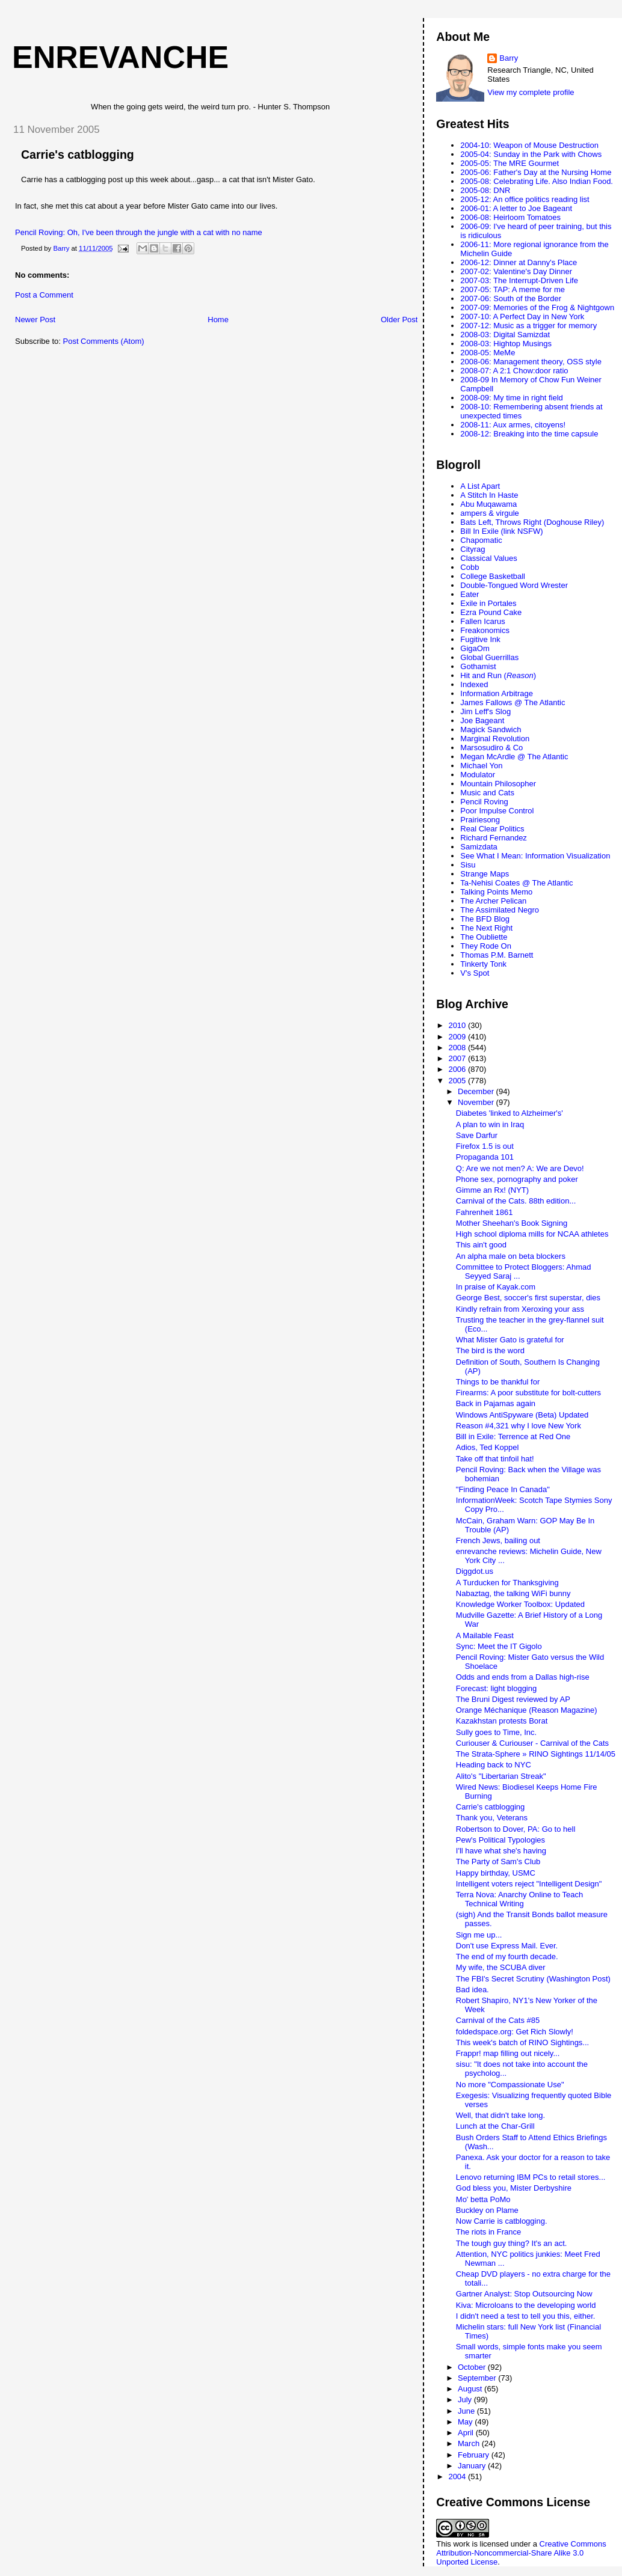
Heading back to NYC (493, 1764)
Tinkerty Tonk (483, 963)
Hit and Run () (498, 675)
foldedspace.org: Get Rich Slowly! (514, 2031)
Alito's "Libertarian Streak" (501, 1776)
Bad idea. (472, 1989)
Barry (508, 58)
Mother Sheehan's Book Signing (511, 1223)
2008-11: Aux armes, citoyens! (512, 424)
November (477, 1102)
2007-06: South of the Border (510, 298)
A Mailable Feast (485, 1635)
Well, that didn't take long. (500, 2115)
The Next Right (486, 927)
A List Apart (480, 486)
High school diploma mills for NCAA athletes (532, 1233)
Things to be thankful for (498, 1381)
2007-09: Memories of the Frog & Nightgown (537, 307)
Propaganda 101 (485, 1156)
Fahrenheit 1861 (484, 1212)
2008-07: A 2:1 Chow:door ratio (514, 370)
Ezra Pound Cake (491, 612)
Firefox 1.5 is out (485, 1146)
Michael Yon (481, 765)
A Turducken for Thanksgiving (507, 1582)
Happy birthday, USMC (495, 1872)
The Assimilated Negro (499, 909)
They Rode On (485, 945)
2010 (458, 1025)
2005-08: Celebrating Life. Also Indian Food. (536, 181)
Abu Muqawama (488, 504)
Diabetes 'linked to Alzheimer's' (509, 1113)
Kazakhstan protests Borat (501, 1720)
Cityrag (472, 549)
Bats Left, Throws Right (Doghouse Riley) (532, 522)
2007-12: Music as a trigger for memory (528, 325)
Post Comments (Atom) (103, 341)
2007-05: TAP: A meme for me (512, 289)
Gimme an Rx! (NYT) (492, 1190)
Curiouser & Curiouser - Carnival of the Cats (532, 1743)
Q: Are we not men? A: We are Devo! (520, 1168)
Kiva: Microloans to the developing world (526, 2305)
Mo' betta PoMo (483, 2199)
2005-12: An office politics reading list (524, 199)
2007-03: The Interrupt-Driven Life (519, 280)
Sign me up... (479, 1934)
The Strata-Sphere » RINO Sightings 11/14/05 (535, 1753)
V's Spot (474, 972)
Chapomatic (481, 540)
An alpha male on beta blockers (510, 1256)
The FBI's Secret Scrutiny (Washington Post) (533, 1978)
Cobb (469, 567)
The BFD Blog (485, 918)
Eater (469, 594)
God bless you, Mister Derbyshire (513, 2187)
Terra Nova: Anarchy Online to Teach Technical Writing (520, 1899)
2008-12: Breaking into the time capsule (529, 433)
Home (218, 319)
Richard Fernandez (493, 837)
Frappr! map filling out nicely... (507, 2053)
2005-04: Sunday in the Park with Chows (531, 154)
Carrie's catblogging (77, 154)
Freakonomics (485, 630)
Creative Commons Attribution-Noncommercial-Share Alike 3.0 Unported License (521, 2552)
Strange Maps (484, 873)
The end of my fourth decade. (507, 1956)
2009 (458, 1036)
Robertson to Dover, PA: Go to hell (515, 1829)
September (478, 2377)
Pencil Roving (484, 801)
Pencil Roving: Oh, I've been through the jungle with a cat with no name (138, 232)
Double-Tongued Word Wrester (514, 585)
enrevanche (120, 57)
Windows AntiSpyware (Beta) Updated (522, 1414)
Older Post (399, 319)
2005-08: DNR (485, 190)
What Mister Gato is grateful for (510, 1339)
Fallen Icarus (482, 621)
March (470, 2443)
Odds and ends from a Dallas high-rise (523, 1676)
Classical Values (488, 558)
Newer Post (35, 319)
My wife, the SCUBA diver (501, 1967)
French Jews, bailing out (498, 1540)
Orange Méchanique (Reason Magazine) (526, 1710)
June (467, 2410)
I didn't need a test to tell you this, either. (526, 2316)
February (474, 2454)
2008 (458, 1047)
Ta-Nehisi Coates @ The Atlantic (516, 882)
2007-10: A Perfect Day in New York (522, 316)
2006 (458, 1069)
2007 (458, 1058)
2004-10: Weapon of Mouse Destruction (529, 145)
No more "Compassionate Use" (510, 2084)
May (466, 2421)
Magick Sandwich (490, 729)
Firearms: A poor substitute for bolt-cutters (528, 1392)
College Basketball (492, 576)
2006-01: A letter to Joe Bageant (516, 208)
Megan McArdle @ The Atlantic (514, 756)
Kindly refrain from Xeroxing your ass (520, 1309)
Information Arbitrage (496, 693)
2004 (458, 2476)
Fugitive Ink (480, 639)
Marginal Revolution (494, 738)
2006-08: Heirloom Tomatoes (510, 217)
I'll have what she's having (501, 1850)
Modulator (477, 774)
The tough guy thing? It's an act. (511, 2243)
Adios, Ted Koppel (487, 1447)
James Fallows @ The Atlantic (512, 702)
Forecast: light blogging (496, 1688)
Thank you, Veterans (492, 1817)
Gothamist (478, 666)
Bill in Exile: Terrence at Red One (513, 1436)
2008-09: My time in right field (511, 397)
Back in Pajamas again (495, 1403)
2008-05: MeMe (487, 352)
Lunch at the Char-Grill (495, 2126)
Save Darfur (476, 1135)
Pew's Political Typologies (500, 1839)
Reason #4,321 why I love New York (518, 1425)
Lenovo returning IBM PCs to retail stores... (531, 2177)
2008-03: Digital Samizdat (505, 334)
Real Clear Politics (492, 828)
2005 (458, 1080)
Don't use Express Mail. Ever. (507, 1945)
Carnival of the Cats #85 (498, 2020)
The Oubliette (483, 936)
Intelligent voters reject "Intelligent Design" (529, 1883)
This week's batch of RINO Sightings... (522, 2042)
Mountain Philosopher (498, 783)
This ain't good (481, 1244)
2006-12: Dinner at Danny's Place (518, 262)
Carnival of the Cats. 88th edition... (516, 1200)
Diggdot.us (474, 1571)
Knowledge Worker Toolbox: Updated (520, 1604)
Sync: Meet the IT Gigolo (499, 1646)
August (471, 2388)
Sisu (467, 864)
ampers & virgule (489, 513)
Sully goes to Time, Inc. (496, 1732)
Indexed (474, 684)
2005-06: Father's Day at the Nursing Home (535, 172)
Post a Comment (44, 294)
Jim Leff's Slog (485, 711)
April (467, 2432)
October (473, 2367)
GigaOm (474, 648)
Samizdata (478, 846)
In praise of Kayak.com (495, 1286)
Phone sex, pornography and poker (517, 1179)
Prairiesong (480, 819)
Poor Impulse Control (497, 810)
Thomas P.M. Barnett (496, 954)
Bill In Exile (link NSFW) (501, 531)
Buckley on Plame (487, 2210)
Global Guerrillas (489, 657)
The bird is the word (490, 1350)
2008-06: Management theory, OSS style (531, 361)
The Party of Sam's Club (498, 1861)
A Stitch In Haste (489, 495)
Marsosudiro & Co (491, 747)
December (477, 1091)
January (473, 2465)
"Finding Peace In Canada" (503, 1489)
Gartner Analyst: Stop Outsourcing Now (524, 2293)
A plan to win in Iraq (490, 1124)
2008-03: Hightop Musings (506, 343)
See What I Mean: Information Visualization (535, 855)
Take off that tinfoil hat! (495, 1458)
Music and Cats (487, 792)
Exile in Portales (488, 603)
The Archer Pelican (493, 900)
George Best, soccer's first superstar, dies (528, 1297)
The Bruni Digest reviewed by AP (513, 1699)
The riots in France (488, 2231)
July (466, 2399)
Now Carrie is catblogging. (501, 2221)
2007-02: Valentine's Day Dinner (516, 271)
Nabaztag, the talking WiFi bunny (513, 1593)
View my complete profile (530, 92)
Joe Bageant (482, 720)
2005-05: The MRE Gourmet (509, 163)
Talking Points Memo (496, 891)
